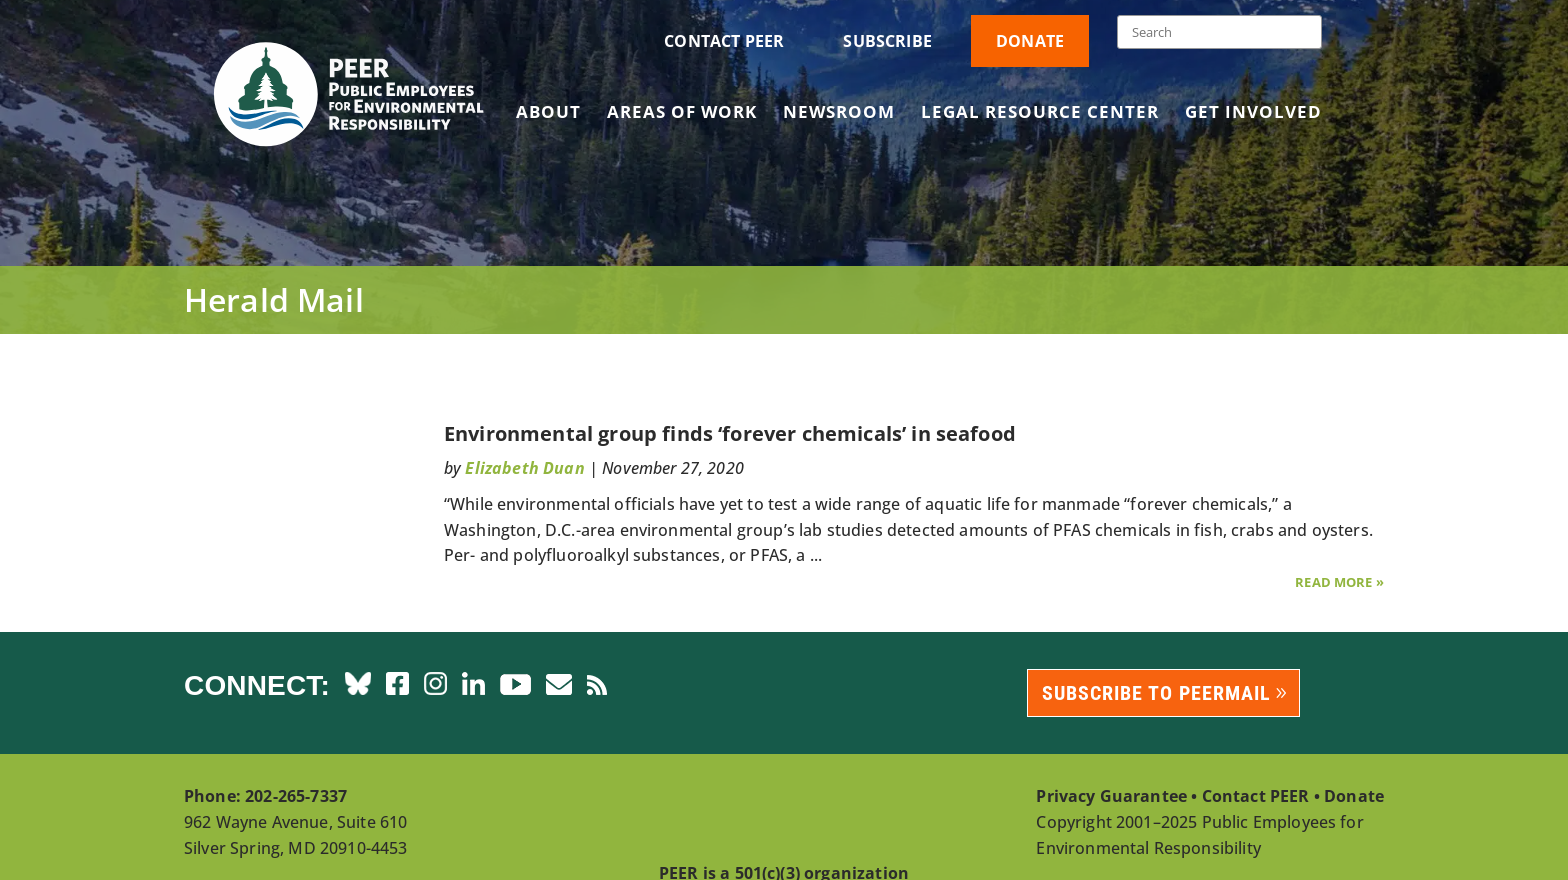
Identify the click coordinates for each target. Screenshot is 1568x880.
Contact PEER (724, 41)
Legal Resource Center (1040, 114)
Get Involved (1253, 114)
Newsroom (839, 114)
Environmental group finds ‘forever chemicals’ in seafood (730, 433)
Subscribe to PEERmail (1156, 693)
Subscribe (887, 41)
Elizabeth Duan (524, 468)
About (548, 114)
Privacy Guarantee (1111, 796)
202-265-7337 (296, 796)
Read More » (1339, 582)
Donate (1030, 41)
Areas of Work (682, 114)
